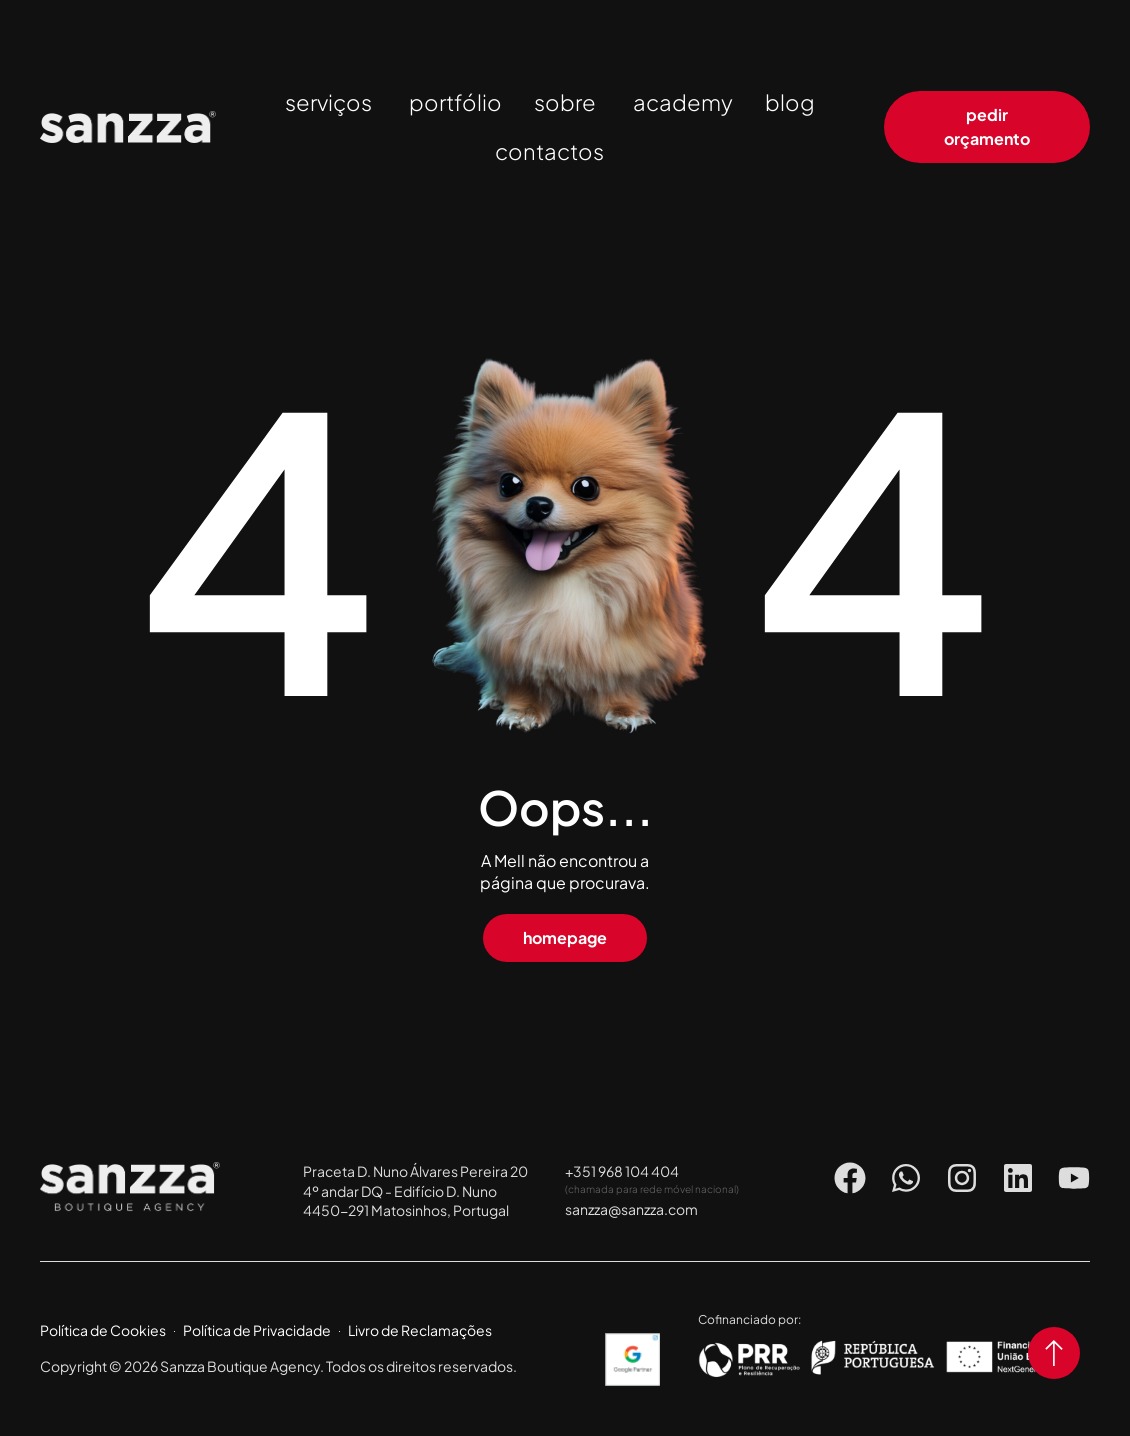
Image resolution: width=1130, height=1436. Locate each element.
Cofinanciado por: (749, 1319)
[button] (565, 938)
